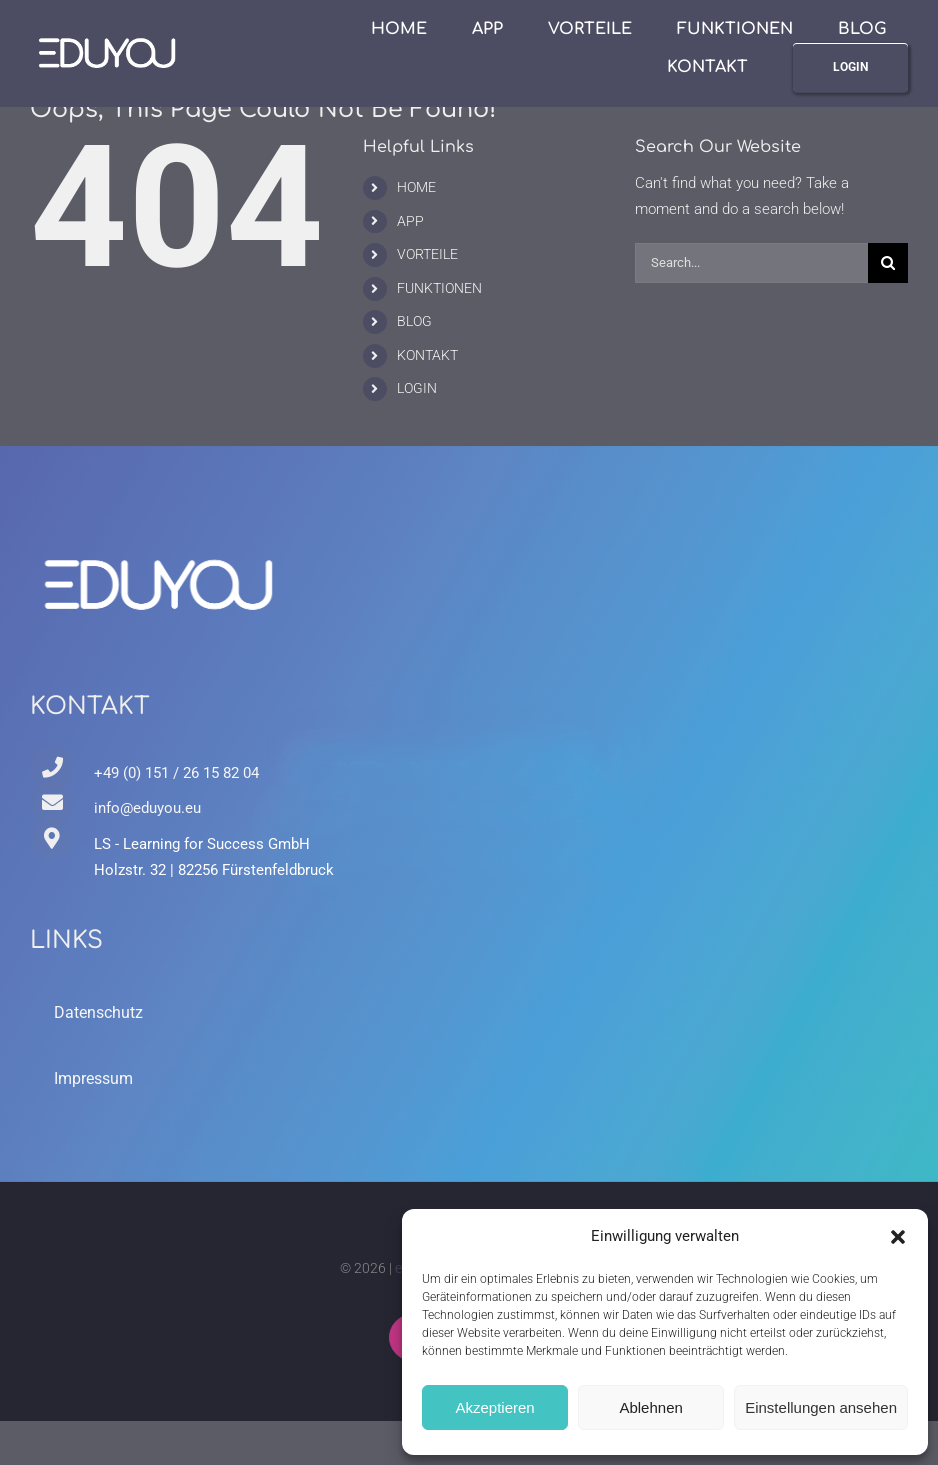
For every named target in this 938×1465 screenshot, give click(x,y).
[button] (898, 1237)
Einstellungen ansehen (821, 1407)
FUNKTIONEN (439, 288)
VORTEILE (427, 254)
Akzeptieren (494, 1407)
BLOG (414, 321)
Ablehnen (650, 1407)
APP (410, 221)
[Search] (888, 263)
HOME (416, 187)
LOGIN (417, 388)
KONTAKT (427, 355)
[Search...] (751, 263)
